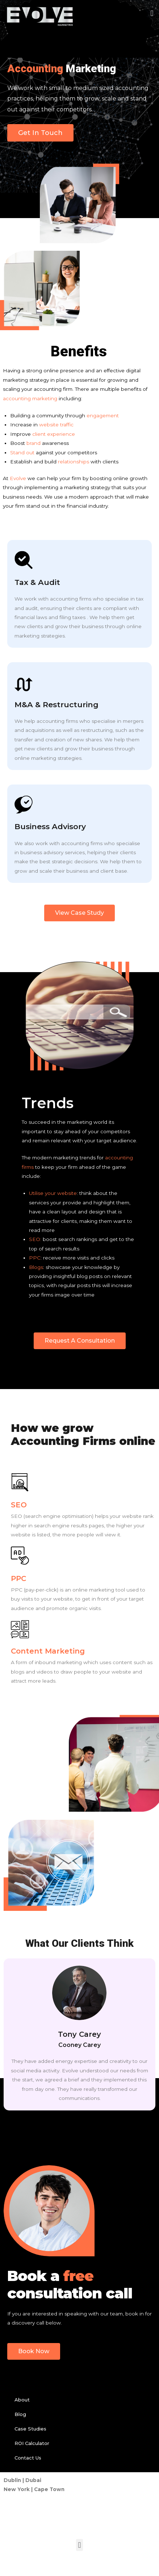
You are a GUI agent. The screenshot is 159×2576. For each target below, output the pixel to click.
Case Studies (30, 2429)
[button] (151, 13)
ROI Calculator (31, 2443)
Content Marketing (48, 1651)
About (22, 2400)
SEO (34, 1239)
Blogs (36, 1267)
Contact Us (27, 2458)
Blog (20, 2414)
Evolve (18, 478)
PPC (35, 1258)
